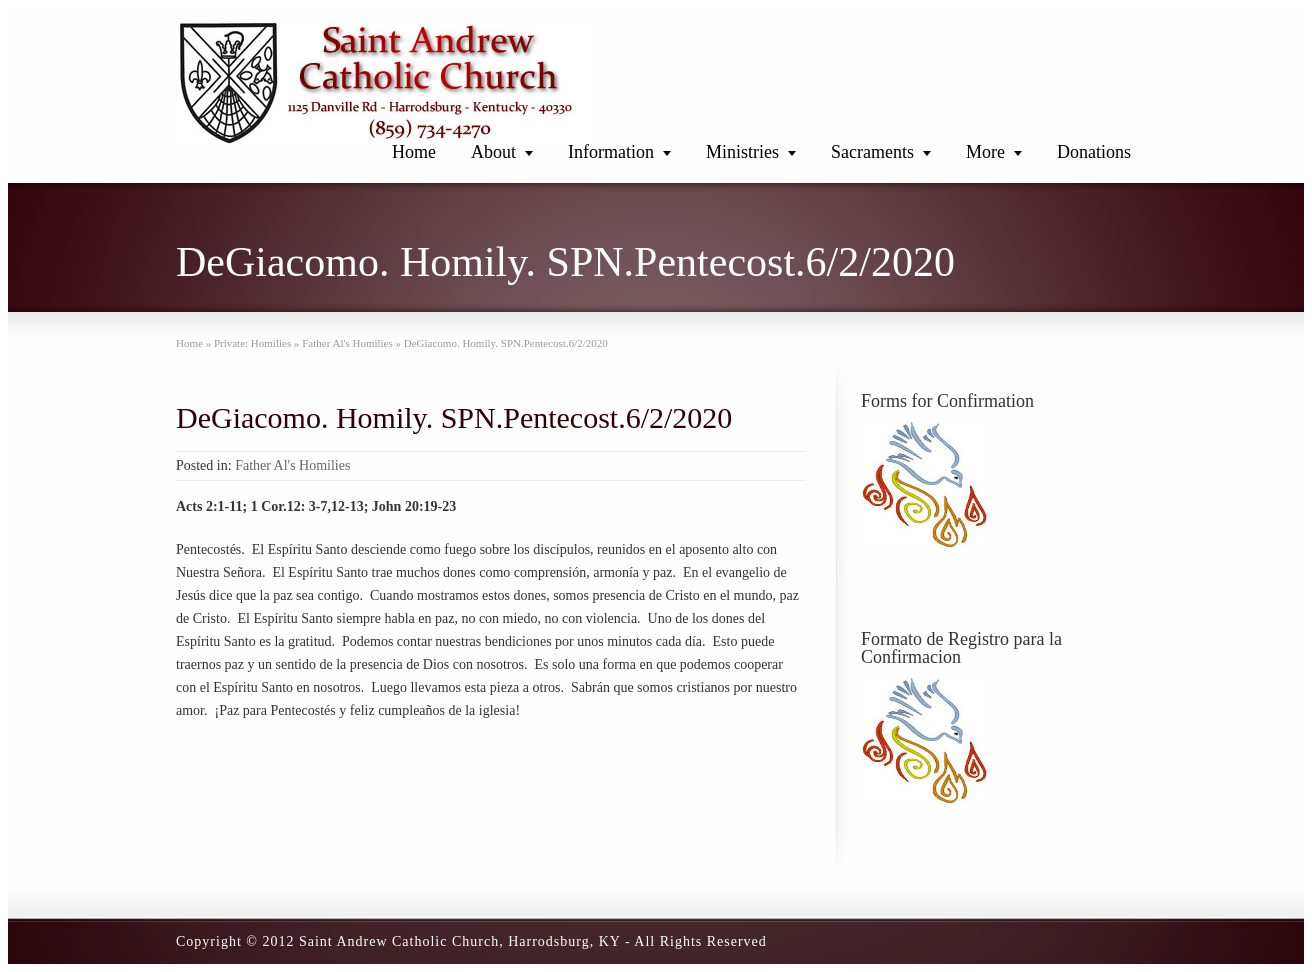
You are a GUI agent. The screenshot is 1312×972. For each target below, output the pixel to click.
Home (414, 152)
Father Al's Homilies (292, 465)
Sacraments (872, 152)
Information (611, 152)
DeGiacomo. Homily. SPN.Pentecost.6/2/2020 (454, 417)
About (493, 152)
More (985, 152)
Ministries (742, 152)
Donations (1094, 152)
